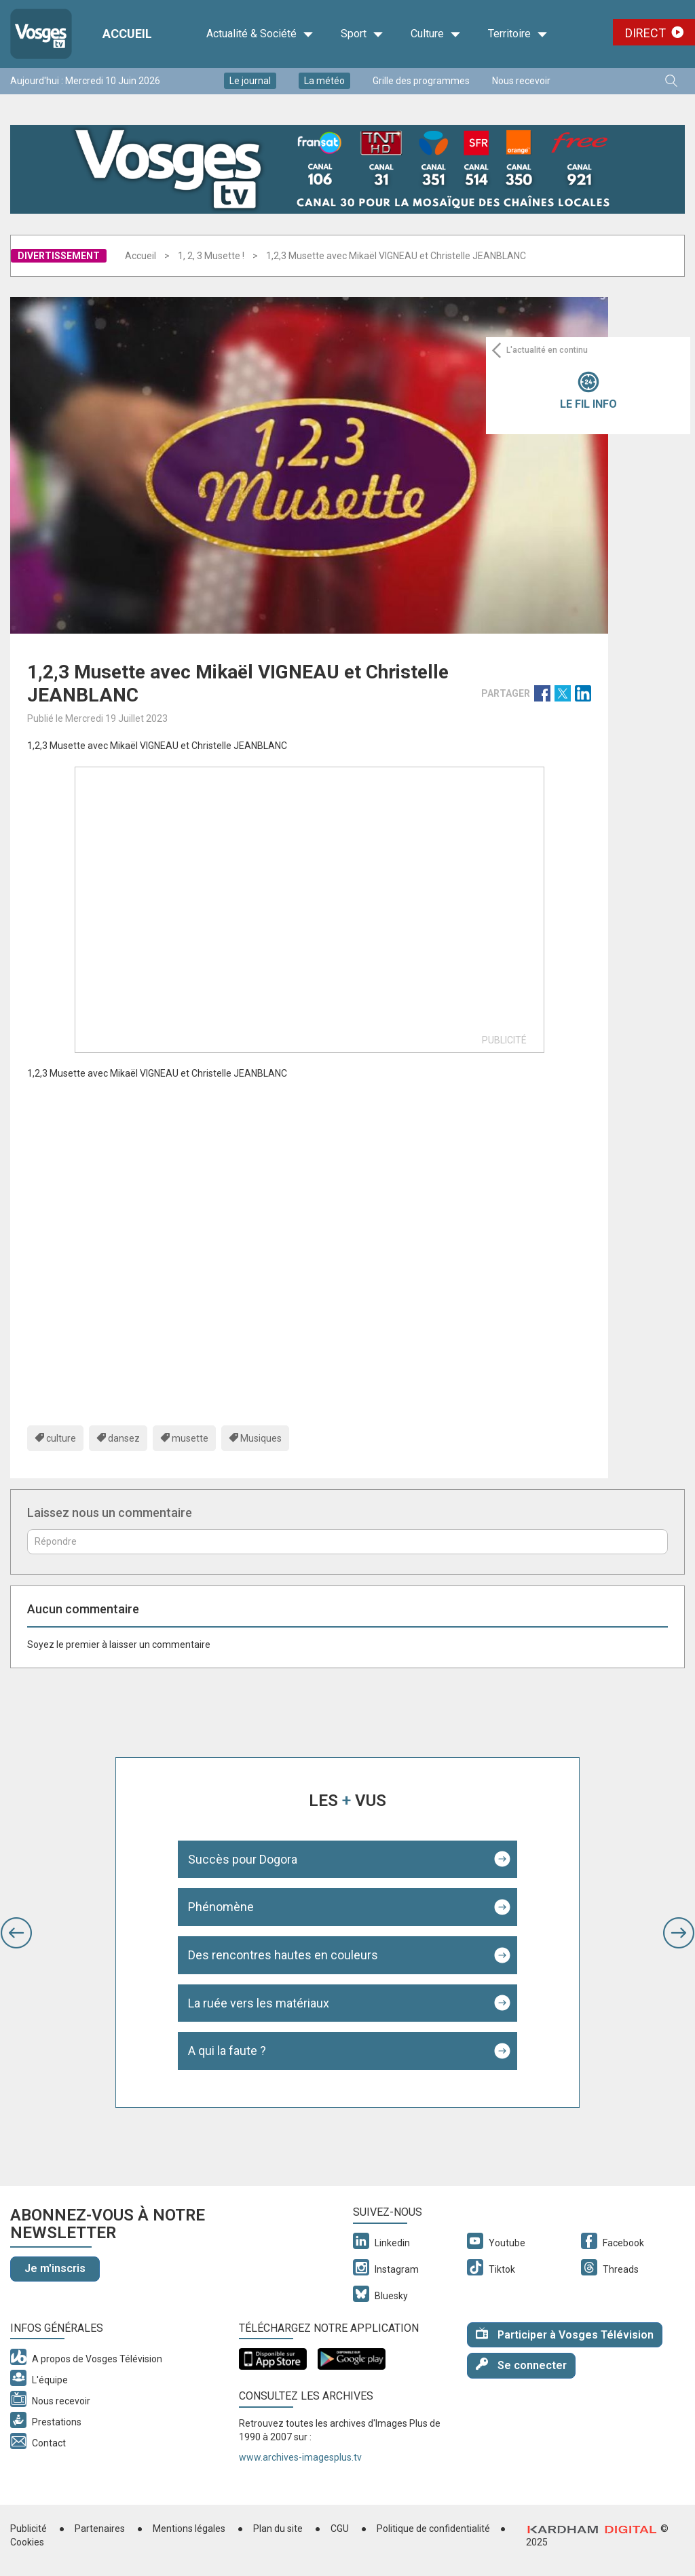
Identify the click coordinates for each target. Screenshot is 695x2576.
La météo (324, 80)
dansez (124, 1438)
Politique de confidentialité (433, 2528)
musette (190, 1438)
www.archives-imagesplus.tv (300, 2457)
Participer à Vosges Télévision (565, 2334)
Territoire (518, 34)
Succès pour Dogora (242, 1859)
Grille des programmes (421, 80)
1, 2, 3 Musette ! (211, 255)
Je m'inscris (55, 2268)
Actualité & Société (260, 34)
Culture (436, 34)
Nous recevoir (521, 80)
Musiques (261, 1438)
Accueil (140, 255)
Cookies (27, 2542)
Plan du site (278, 2528)
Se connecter (521, 2365)
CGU (340, 2528)
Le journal (250, 80)
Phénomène (221, 1907)
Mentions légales (189, 2528)
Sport (362, 34)
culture (61, 1438)
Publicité (28, 2528)
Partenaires (100, 2528)
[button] (16, 1933)
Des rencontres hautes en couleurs (283, 1955)
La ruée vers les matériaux (258, 2003)
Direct (645, 33)
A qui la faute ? (227, 2050)
